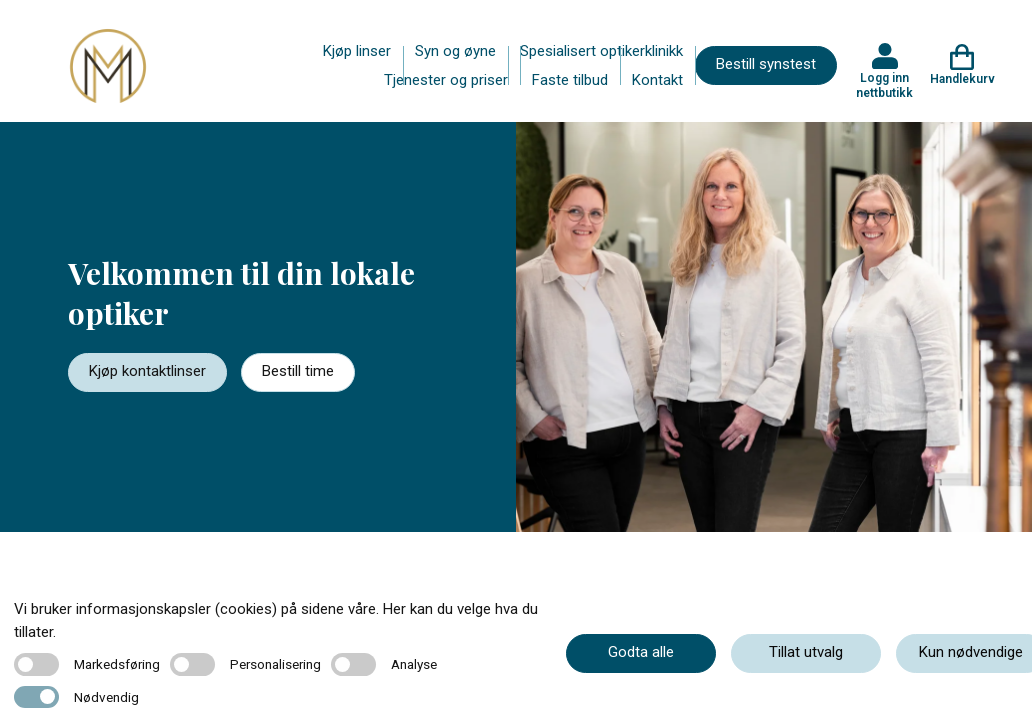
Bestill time (298, 371)
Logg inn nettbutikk (884, 85)
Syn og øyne (455, 51)
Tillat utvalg (806, 652)
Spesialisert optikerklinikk (601, 51)
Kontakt (657, 80)
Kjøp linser (357, 51)
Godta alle (641, 652)
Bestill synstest (766, 64)
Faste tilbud (570, 80)
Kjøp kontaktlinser (147, 371)
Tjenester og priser (446, 80)
